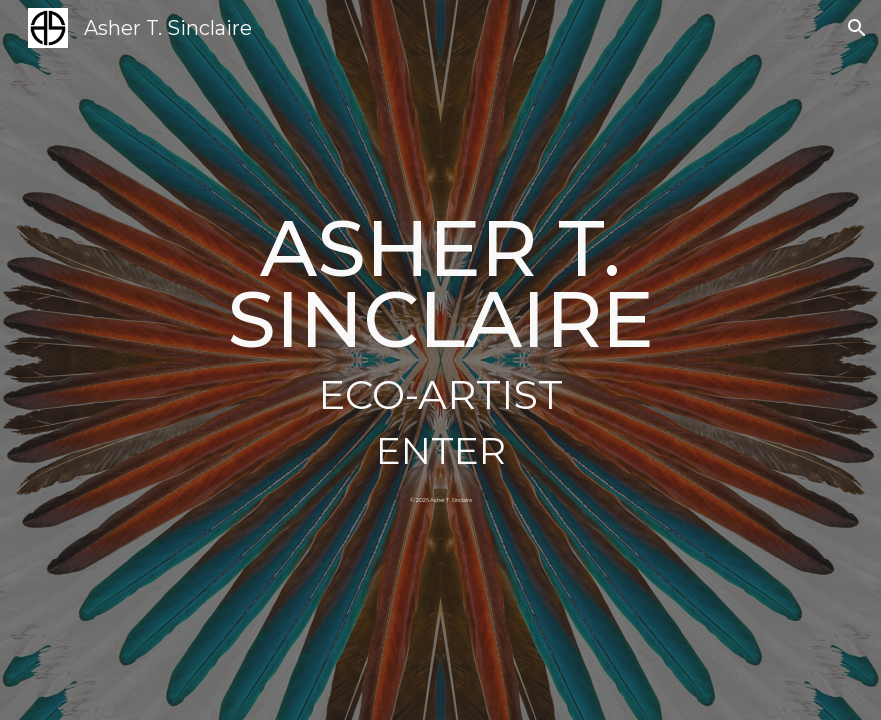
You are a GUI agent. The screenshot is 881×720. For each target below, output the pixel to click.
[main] (440, 317)
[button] (857, 28)
